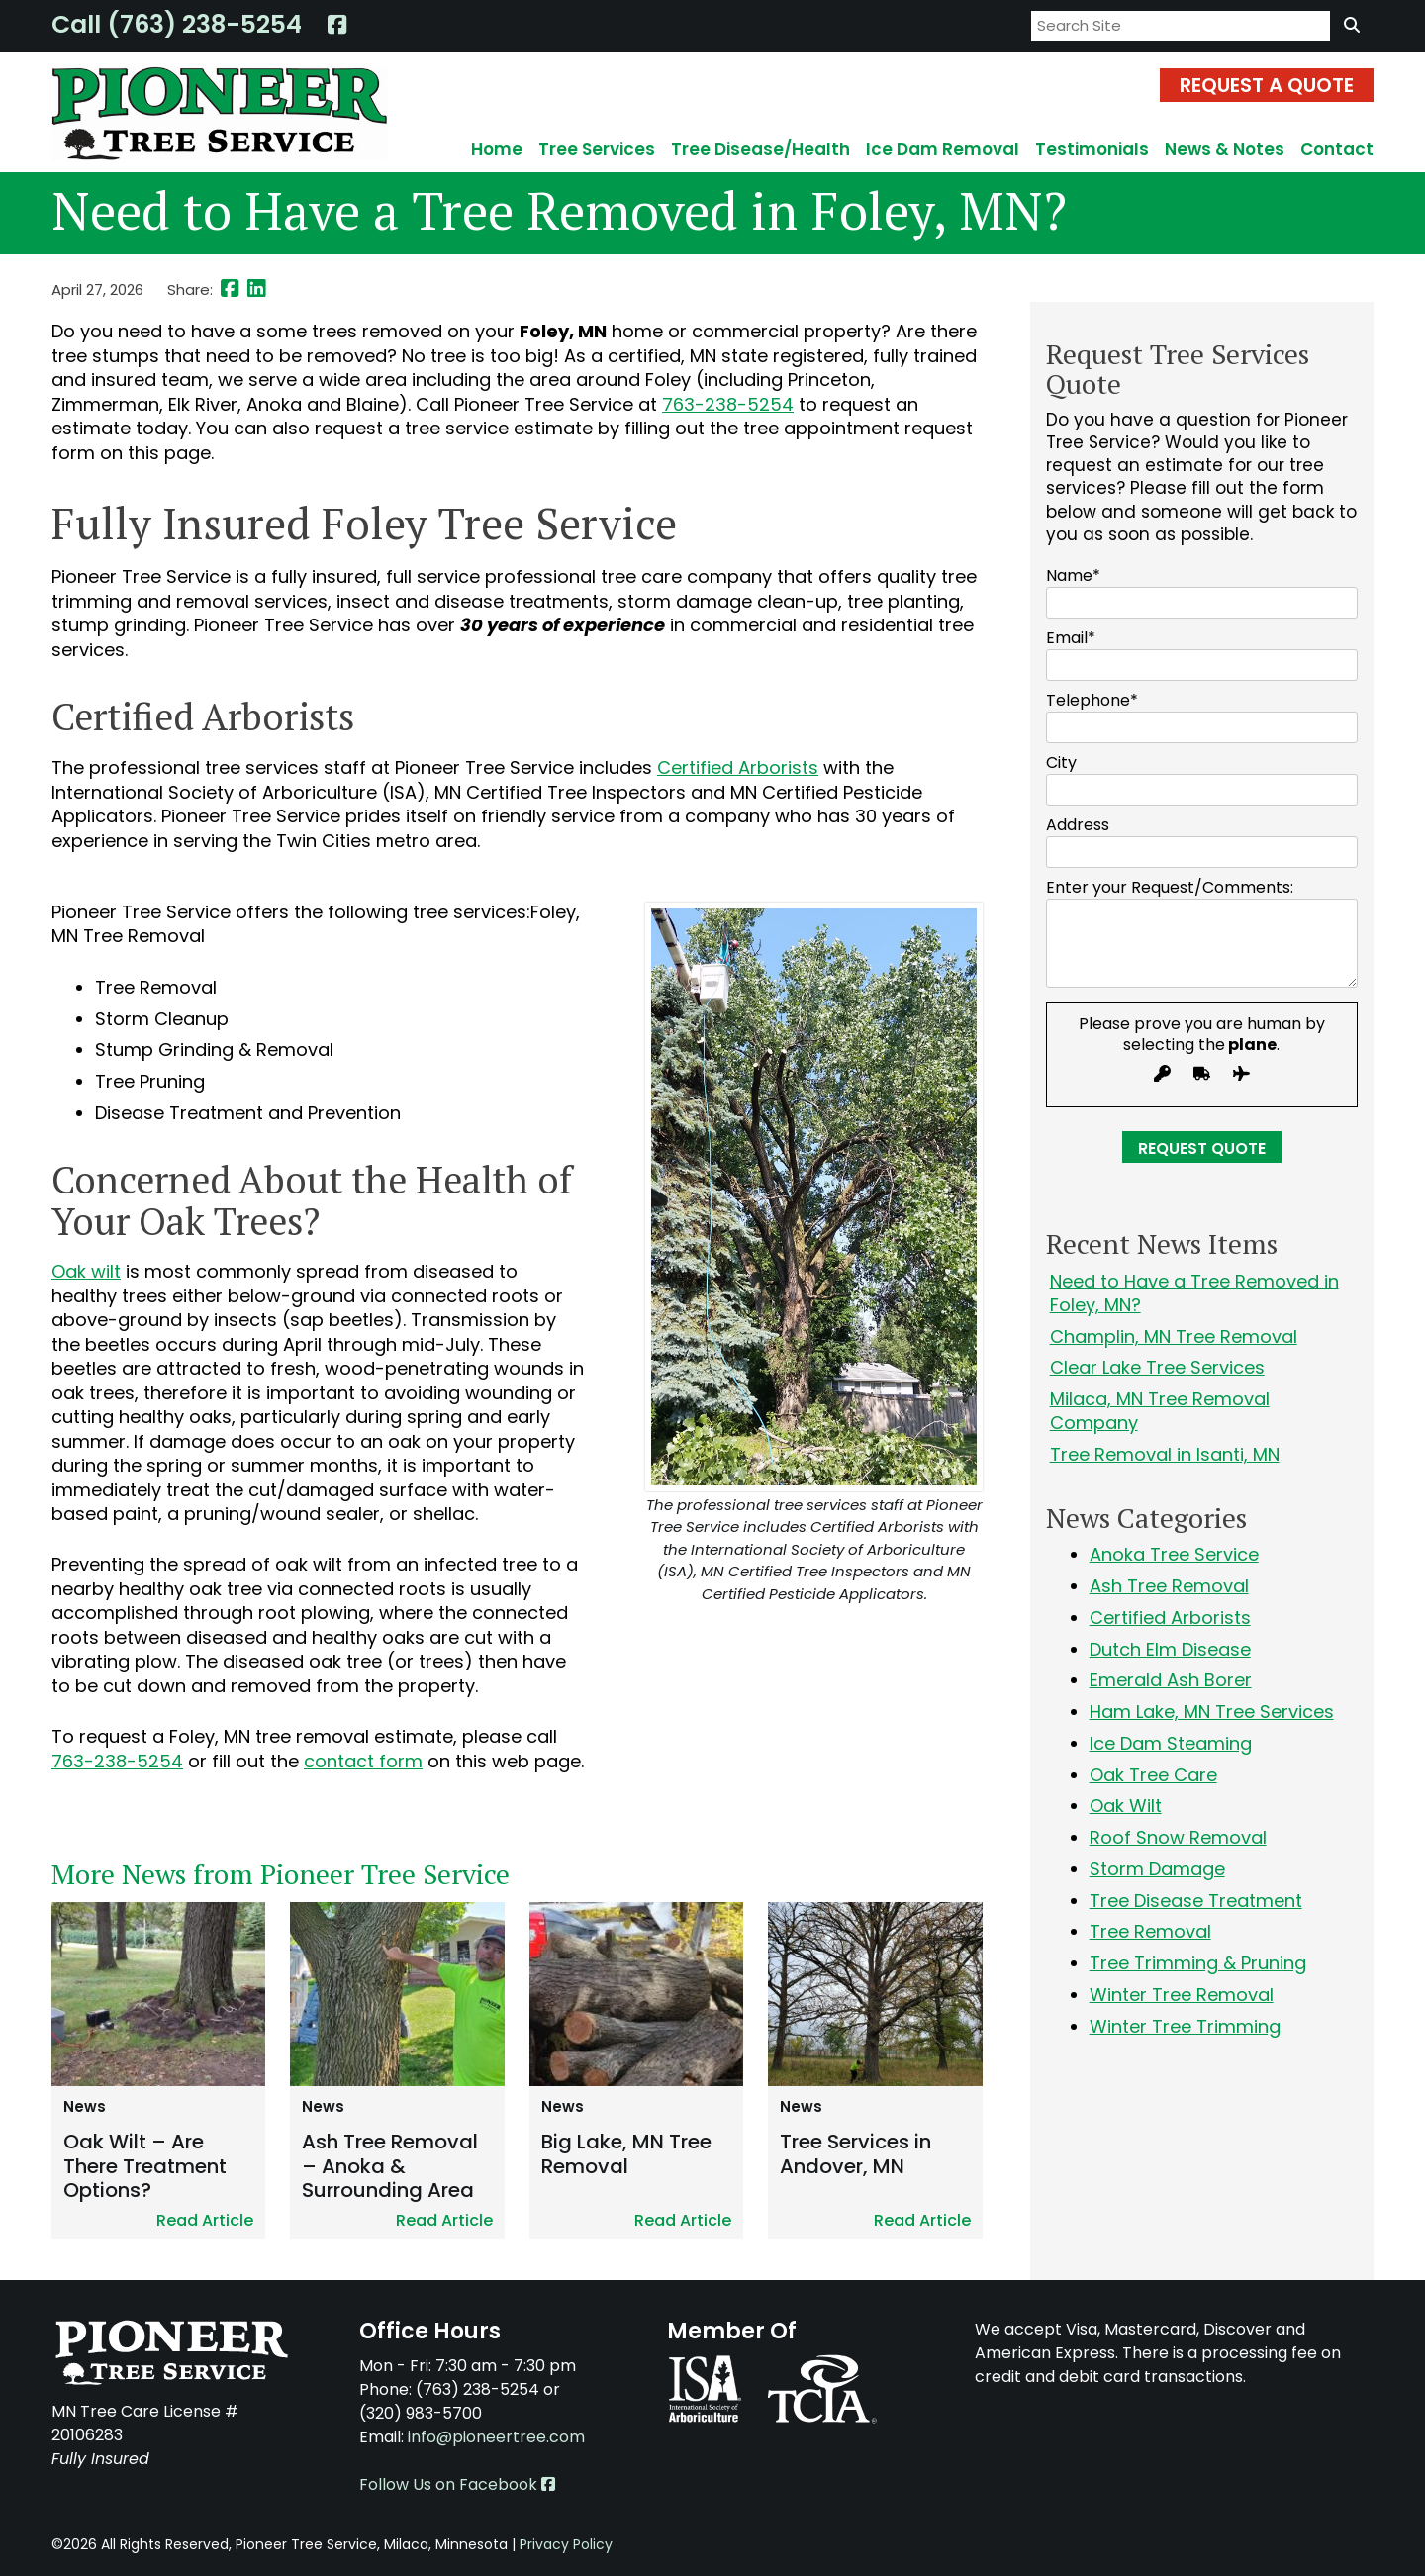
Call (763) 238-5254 (176, 24)
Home (496, 149)
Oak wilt (86, 1271)
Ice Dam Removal (942, 149)
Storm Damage (1157, 1869)
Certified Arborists (737, 767)
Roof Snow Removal (1178, 1837)
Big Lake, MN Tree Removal (626, 2154)
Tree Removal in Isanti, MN (1165, 1454)
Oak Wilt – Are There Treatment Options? (145, 2166)
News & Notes (1224, 149)
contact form (363, 1761)
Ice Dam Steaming (1171, 1743)
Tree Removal (1150, 1931)
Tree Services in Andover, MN (855, 2154)
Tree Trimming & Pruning (1198, 1963)
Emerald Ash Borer (1171, 1680)
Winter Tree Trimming (1185, 2026)
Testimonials (1092, 149)
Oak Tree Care (1153, 1775)
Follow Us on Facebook (457, 2484)
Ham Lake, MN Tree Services (1212, 1711)
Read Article (204, 2220)
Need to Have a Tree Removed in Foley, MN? (1194, 1293)
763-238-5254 (728, 404)
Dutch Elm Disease (1170, 1649)
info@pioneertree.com (496, 2437)
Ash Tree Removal (1169, 1586)
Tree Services (596, 149)
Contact (1337, 149)
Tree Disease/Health (760, 149)
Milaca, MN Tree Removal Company (1160, 1410)
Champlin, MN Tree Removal (1173, 1336)
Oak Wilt (1126, 1805)
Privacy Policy (566, 2544)
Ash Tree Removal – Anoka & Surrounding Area (390, 2166)
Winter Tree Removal (1182, 1994)
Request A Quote (1267, 85)
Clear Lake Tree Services (1157, 1367)
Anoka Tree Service (1174, 1554)
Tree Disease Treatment (1196, 1900)
